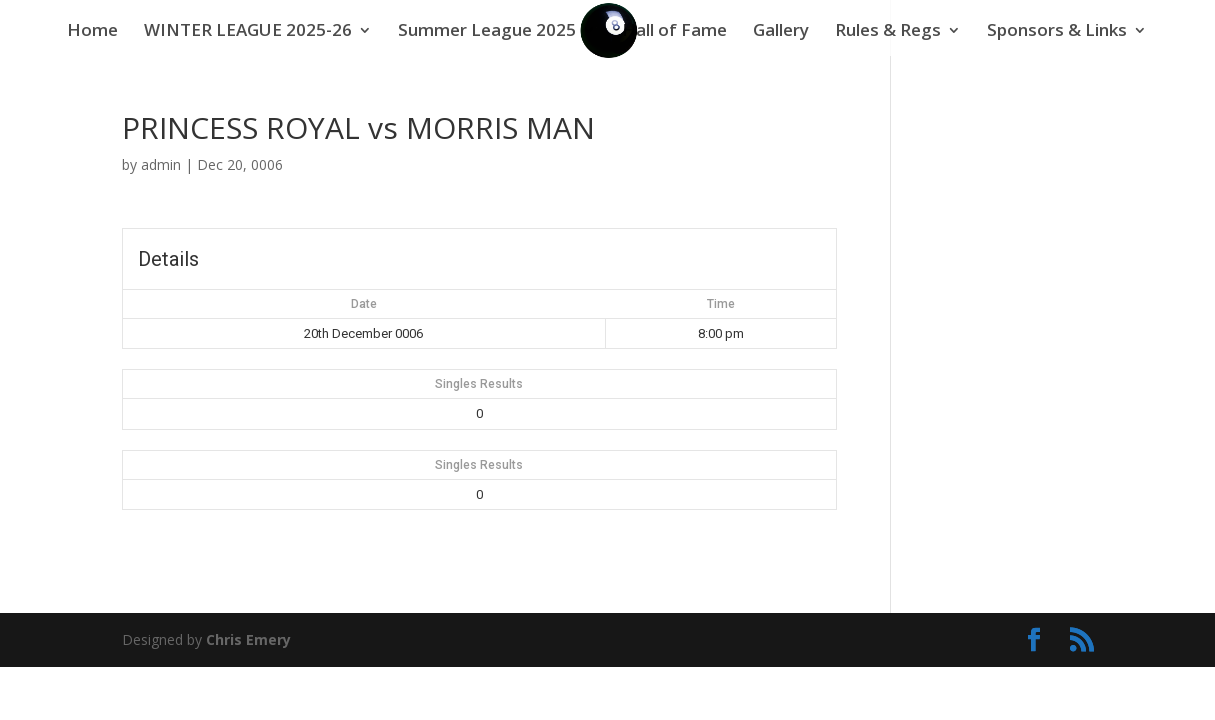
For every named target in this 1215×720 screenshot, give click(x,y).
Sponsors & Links (1057, 32)
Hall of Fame (674, 32)
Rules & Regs (888, 32)
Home (92, 32)
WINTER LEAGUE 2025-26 (248, 32)
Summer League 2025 (487, 32)
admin (161, 164)
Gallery (781, 32)
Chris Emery (248, 639)
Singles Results (479, 384)
